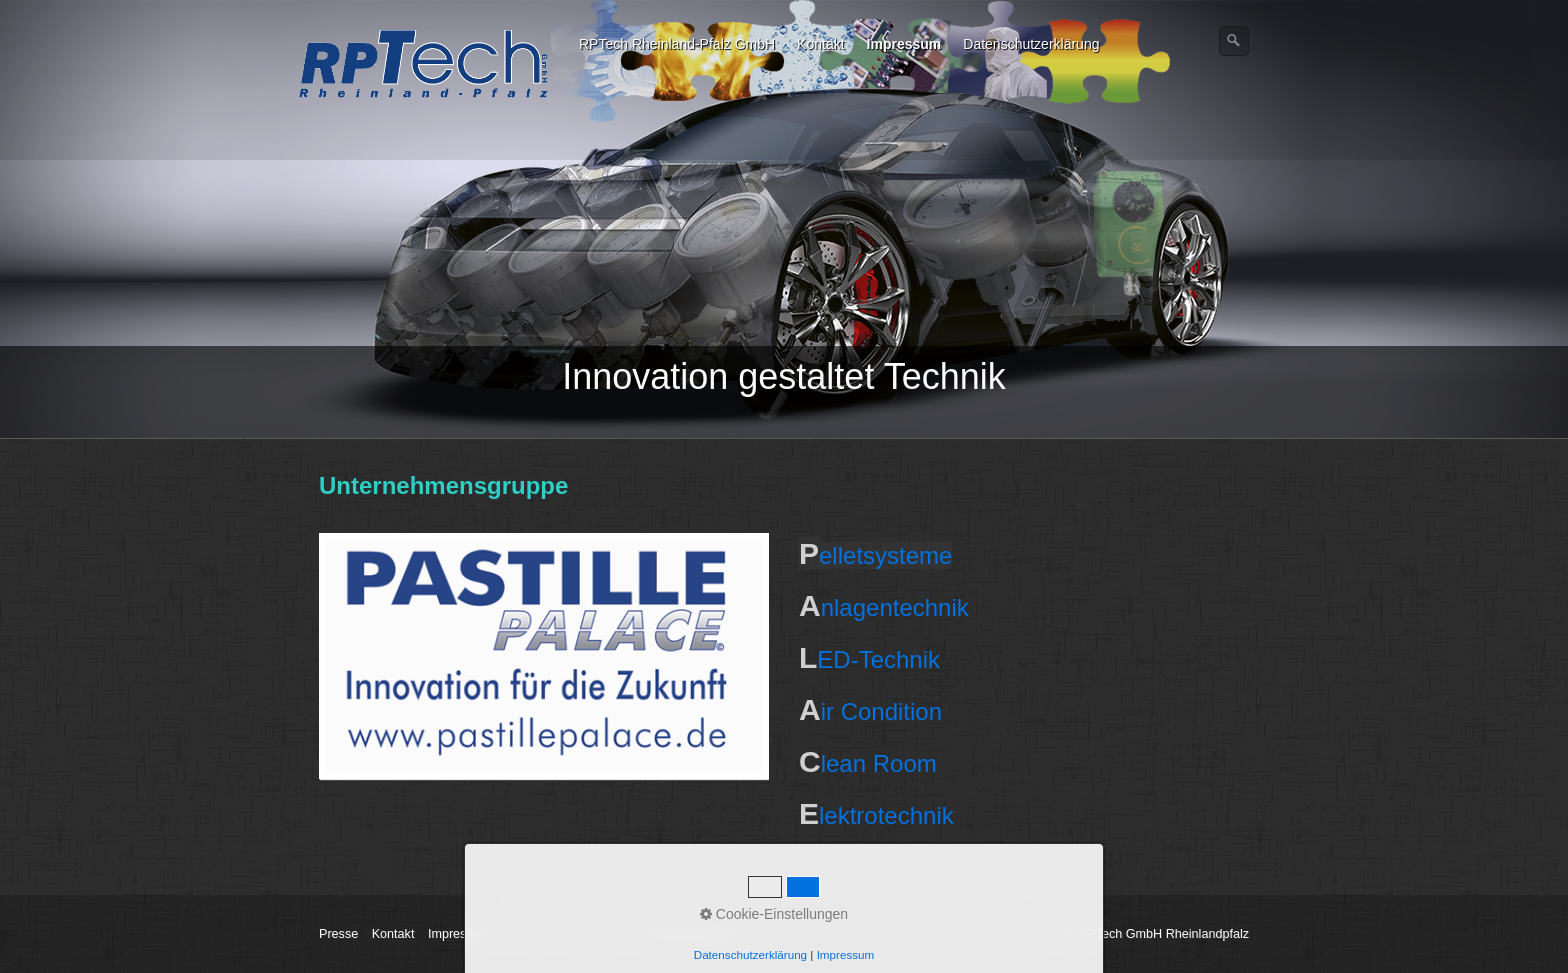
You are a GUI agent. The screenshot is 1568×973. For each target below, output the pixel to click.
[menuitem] (678, 44)
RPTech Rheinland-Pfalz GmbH (677, 44)
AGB (602, 934)
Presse (338, 934)
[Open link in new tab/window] (544, 656)
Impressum (904, 44)
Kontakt (820, 44)
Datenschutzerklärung (1031, 44)
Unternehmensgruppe (690, 934)
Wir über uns (539, 934)
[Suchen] (1234, 41)
